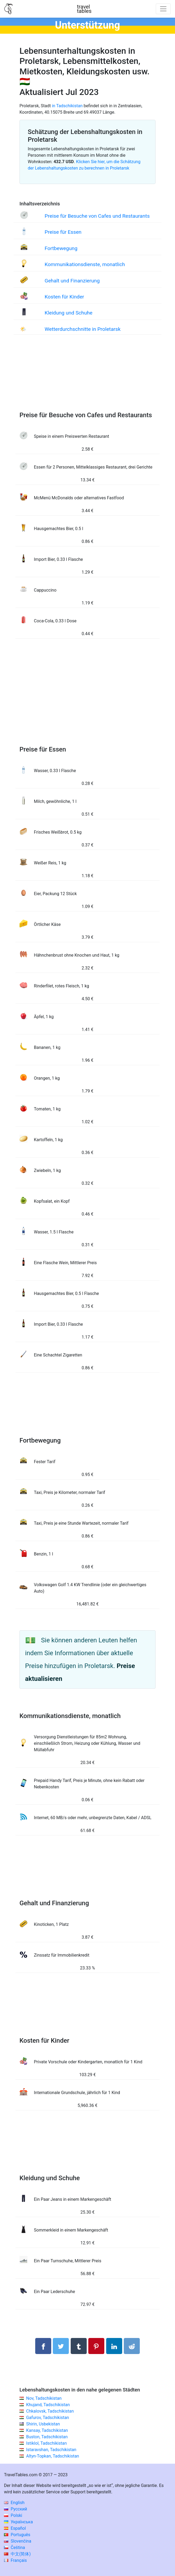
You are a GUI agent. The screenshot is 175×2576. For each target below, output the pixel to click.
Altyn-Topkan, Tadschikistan (52, 2456)
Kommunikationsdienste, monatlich (85, 264)
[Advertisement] (87, 378)
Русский (15, 2509)
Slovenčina (17, 2541)
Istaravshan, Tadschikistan (51, 2449)
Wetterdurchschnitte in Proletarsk (83, 329)
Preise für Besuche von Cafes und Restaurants (97, 216)
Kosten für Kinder (64, 297)
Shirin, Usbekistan (43, 2423)
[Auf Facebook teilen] (43, 2346)
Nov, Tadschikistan (44, 2398)
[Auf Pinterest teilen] (96, 2346)
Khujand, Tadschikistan (48, 2404)
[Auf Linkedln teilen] (114, 2346)
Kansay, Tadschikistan (47, 2430)
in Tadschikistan (67, 105)
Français (15, 2560)
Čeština (14, 2547)
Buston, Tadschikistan (47, 2436)
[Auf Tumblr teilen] (79, 2346)
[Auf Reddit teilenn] (132, 2346)
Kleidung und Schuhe (68, 313)
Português (17, 2534)
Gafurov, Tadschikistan (47, 2417)
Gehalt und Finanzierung (72, 281)
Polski (13, 2515)
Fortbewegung (61, 248)
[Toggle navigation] (163, 8)
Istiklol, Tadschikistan (46, 2443)
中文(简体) (17, 2553)
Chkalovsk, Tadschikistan (50, 2411)
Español (15, 2528)
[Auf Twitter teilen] (61, 2346)
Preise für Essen (63, 232)
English (14, 2502)
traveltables (84, 8)
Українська (18, 2521)
